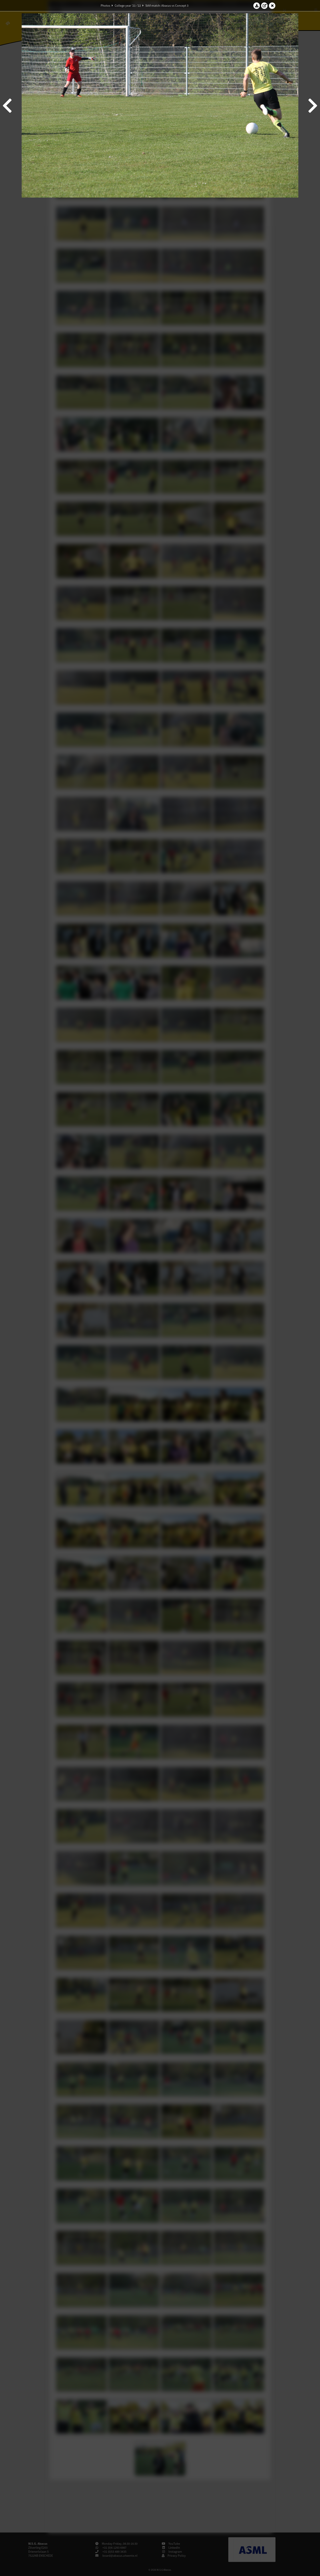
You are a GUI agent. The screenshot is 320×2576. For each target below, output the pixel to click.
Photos (105, 6)
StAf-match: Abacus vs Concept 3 (166, 6)
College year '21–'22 (128, 6)
